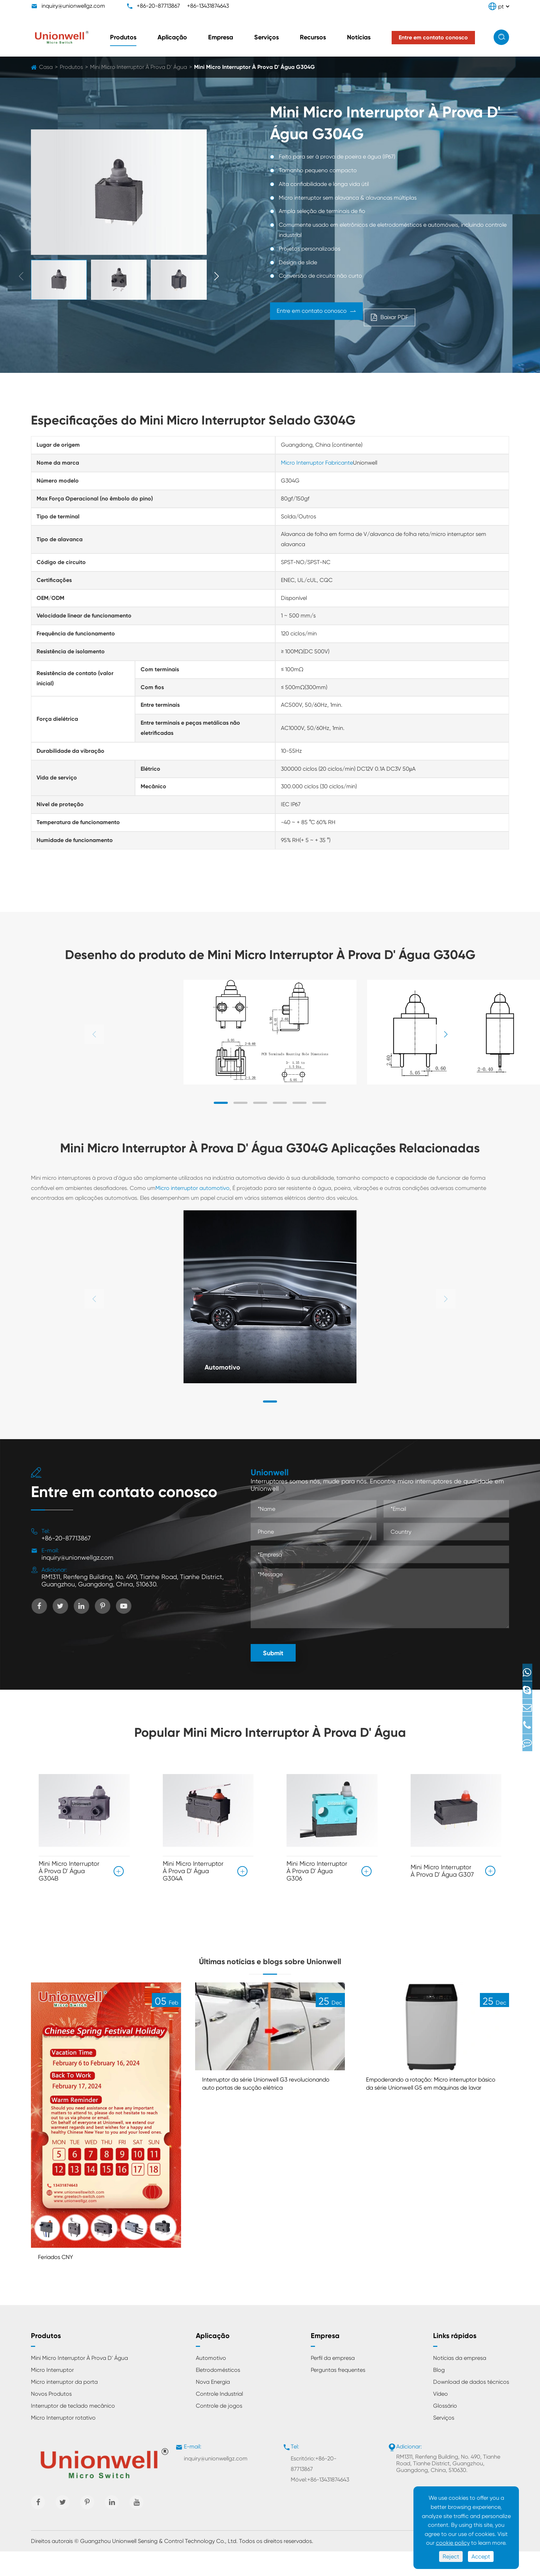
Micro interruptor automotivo (192, 1188)
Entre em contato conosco (336, 315)
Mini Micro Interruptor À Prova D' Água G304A (193, 1871)
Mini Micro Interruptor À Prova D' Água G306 (317, 1871)
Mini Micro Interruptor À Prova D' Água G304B (69, 1871)
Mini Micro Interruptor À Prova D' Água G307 (442, 1867)
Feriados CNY (60, 2281)
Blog (439, 2394)
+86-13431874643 (208, 5)
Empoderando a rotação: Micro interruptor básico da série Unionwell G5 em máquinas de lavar (434, 2113)
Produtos (123, 37)
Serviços (266, 37)
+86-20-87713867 (158, 5)
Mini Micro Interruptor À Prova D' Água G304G (254, 67)
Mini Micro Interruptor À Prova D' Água (138, 67)
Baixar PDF (455, 315)
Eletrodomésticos (218, 2394)
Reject (451, 2556)
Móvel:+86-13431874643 (320, 2504)
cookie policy (453, 2542)
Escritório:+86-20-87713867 (313, 2488)
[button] (216, 276)
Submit (273, 1653)
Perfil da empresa (333, 2382)
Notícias (359, 37)
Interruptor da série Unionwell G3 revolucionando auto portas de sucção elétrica (264, 2113)
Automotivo (227, 1366)
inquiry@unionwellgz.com (73, 5)
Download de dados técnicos (471, 2406)
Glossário (445, 2430)
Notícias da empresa (459, 2382)
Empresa (220, 37)
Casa (46, 67)
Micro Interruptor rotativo (63, 2442)
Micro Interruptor (52, 2394)
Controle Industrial (219, 2418)
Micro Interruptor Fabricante (317, 462)
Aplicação (172, 37)
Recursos (313, 37)
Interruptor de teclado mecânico (73, 2430)
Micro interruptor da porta (64, 2406)
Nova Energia (213, 2406)
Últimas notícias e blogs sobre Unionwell (270, 1971)
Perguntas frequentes (338, 2394)
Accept (480, 2556)
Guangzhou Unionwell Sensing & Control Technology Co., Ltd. (159, 2565)
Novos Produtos (51, 2418)
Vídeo (440, 2418)
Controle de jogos (219, 2430)
